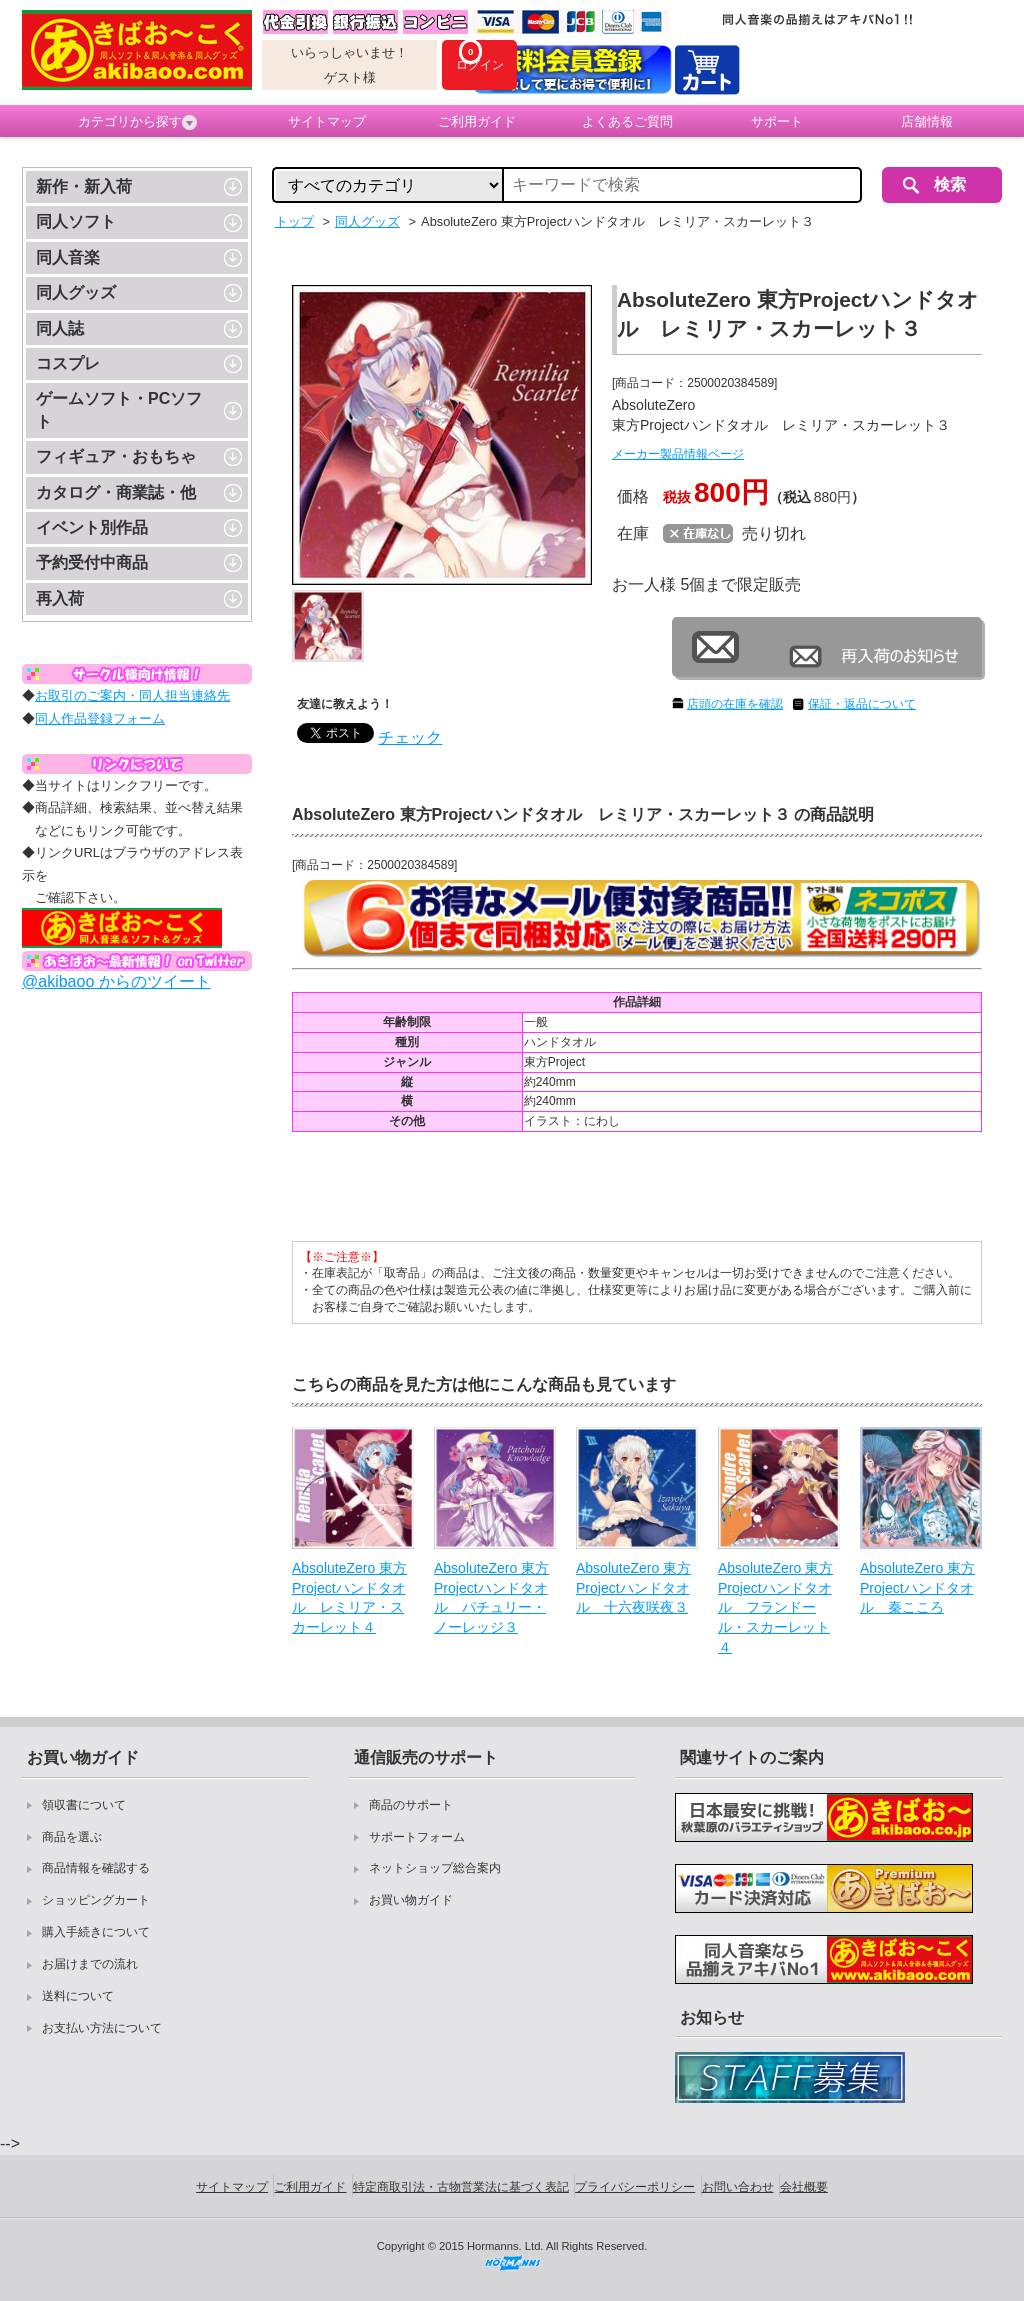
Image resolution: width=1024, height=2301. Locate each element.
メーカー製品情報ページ (678, 454)
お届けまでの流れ (90, 1964)
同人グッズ (76, 292)
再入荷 (60, 598)
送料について (78, 1996)
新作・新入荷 (84, 186)
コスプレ (68, 363)
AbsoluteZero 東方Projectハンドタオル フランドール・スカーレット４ (775, 1607)
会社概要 (804, 2187)
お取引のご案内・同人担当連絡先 (132, 695)
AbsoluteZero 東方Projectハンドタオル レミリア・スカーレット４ (349, 1597)
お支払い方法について (102, 2028)
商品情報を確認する (96, 1868)
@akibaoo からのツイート (116, 981)
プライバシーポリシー (635, 2187)
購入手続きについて (96, 1932)
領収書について (84, 1805)
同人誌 (60, 328)
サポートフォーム (417, 1837)
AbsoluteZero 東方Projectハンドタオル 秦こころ (917, 1587)
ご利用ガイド (477, 121)
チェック (410, 737)
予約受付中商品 (92, 562)
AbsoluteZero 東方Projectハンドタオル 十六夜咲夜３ (633, 1587)
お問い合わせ (738, 2187)
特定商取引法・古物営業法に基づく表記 (461, 2187)
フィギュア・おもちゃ (116, 456)
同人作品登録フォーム (100, 718)
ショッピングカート (96, 1900)
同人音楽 (68, 257)
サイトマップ (327, 121)
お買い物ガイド (411, 1900)
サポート (777, 121)
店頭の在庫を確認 (735, 704)
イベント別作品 (92, 527)
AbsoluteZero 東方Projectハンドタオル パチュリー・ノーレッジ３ (491, 1597)
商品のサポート (411, 1805)
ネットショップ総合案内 (435, 1868)
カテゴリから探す (137, 122)
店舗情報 (927, 121)
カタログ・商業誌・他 (116, 492)
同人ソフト (76, 221)
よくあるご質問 (627, 121)
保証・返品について (862, 704)
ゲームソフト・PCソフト (119, 409)
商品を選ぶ (72, 1837)
